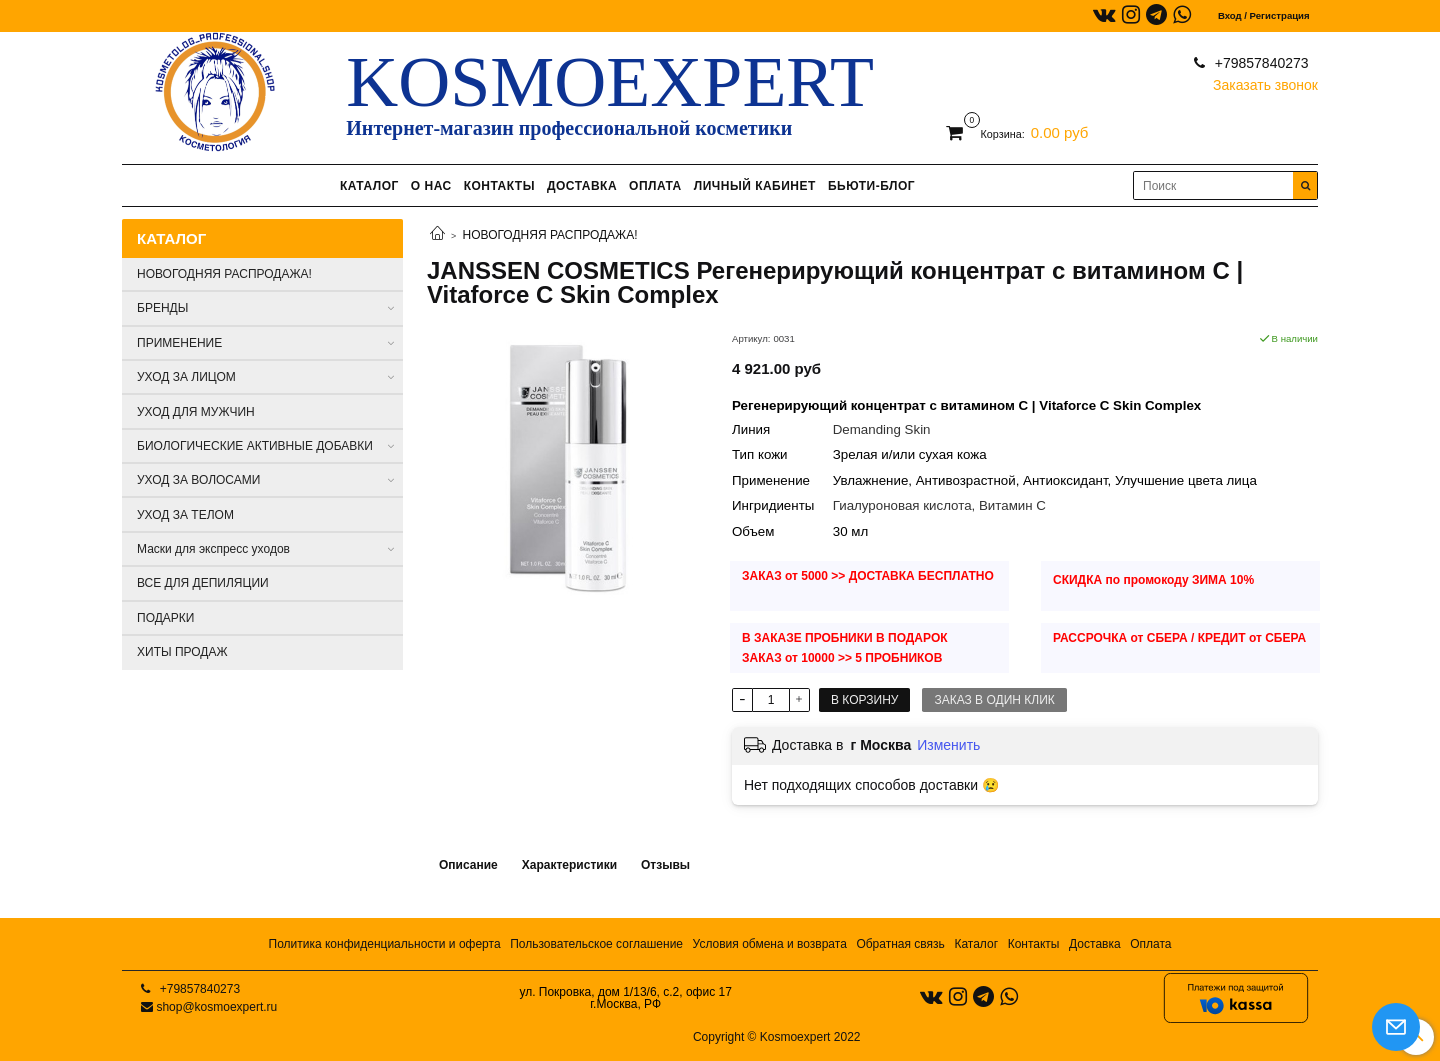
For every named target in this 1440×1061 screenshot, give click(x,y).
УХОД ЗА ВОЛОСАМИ (198, 480)
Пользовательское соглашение (596, 944)
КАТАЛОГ (369, 186)
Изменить (948, 745)
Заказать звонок (1265, 80)
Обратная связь (900, 944)
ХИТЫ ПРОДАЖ (182, 652)
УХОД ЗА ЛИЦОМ (186, 377)
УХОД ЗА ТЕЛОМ (185, 515)
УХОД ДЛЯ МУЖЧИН (196, 412)
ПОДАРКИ (165, 618)
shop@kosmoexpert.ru (216, 1007)
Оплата (1150, 944)
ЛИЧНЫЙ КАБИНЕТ (755, 186)
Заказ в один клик (994, 700)
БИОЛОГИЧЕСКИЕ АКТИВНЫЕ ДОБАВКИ (255, 446)
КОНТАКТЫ (499, 186)
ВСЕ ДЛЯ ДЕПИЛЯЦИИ (203, 583)
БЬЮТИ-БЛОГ (871, 186)
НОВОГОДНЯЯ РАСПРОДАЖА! (550, 235)
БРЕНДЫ (162, 308)
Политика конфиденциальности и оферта (385, 944)
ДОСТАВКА (582, 186)
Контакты (1034, 944)
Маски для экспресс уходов (213, 549)
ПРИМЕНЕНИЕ (179, 343)
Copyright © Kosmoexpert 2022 (777, 1037)
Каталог (976, 944)
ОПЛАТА (655, 186)
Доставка (1095, 944)
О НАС (431, 186)
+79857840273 (1260, 63)
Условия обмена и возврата (770, 944)
